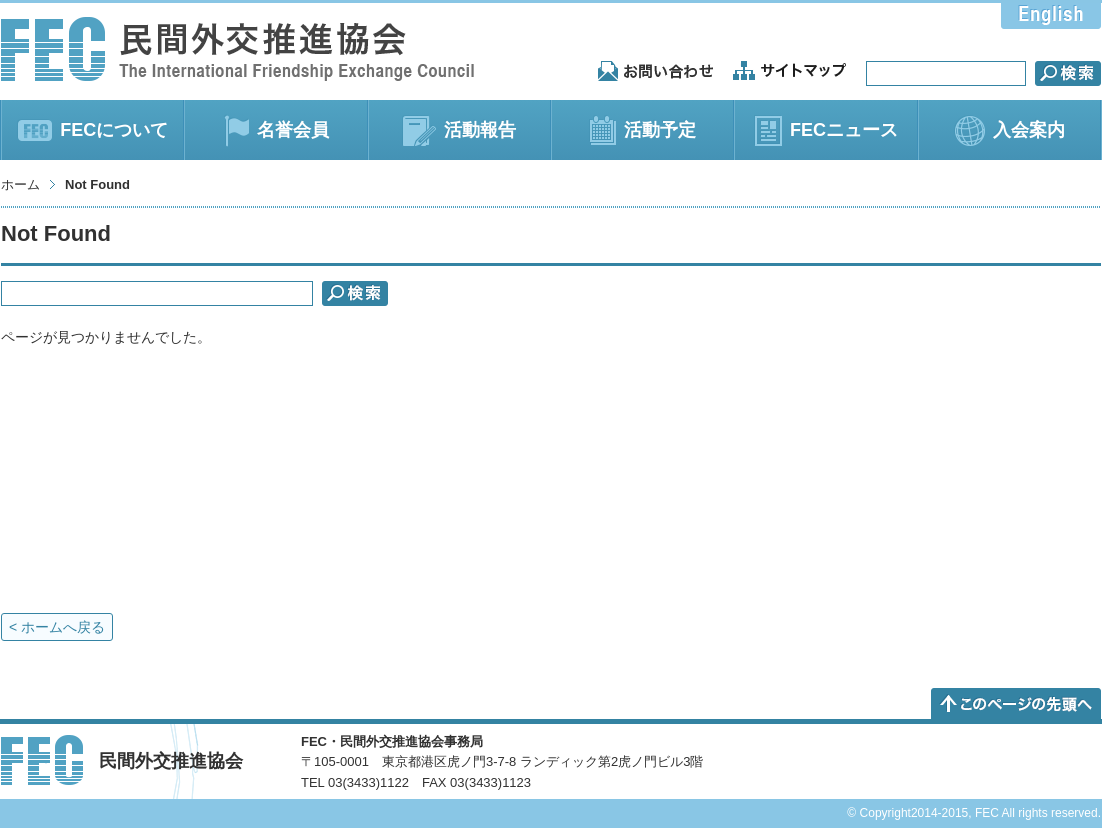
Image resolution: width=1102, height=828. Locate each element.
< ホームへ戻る (57, 627)
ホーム (20, 184)
